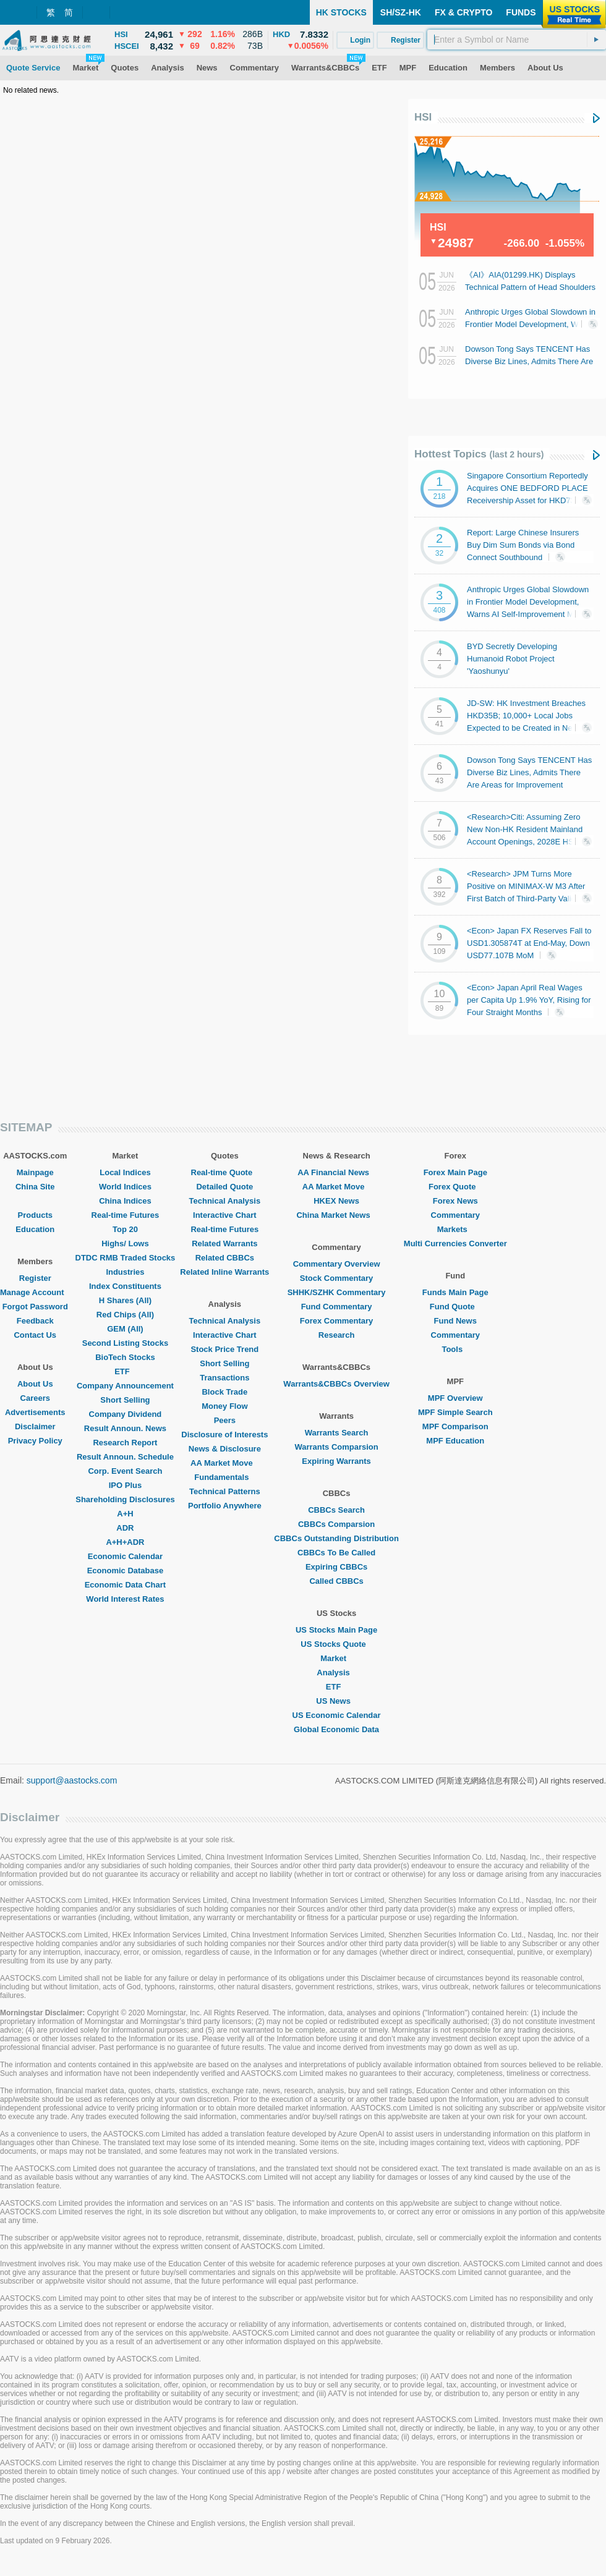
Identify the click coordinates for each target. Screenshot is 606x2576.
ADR (125, 1527)
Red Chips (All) (125, 1314)
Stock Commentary (336, 1278)
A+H (125, 1513)
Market (336, 1658)
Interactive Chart (225, 1215)
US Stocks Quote (336, 1644)
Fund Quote (455, 1306)
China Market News (336, 1215)
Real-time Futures (126, 1215)
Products (35, 1215)
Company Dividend (125, 1414)
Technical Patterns (224, 1491)
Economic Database (125, 1570)
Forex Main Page (455, 1172)
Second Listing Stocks (125, 1343)
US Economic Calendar (336, 1715)
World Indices (125, 1186)
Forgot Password (35, 1306)
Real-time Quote (225, 1172)
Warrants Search (337, 1432)
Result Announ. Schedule (125, 1456)
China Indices (125, 1200)
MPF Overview (455, 1398)
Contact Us (35, 1335)
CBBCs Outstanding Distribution (336, 1538)
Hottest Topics (479, 454)
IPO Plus (125, 1485)
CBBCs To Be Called (336, 1552)
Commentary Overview (336, 1264)
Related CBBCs (224, 1257)
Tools (455, 1349)
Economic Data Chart (125, 1584)
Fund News (455, 1320)
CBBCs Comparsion (336, 1524)
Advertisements (35, 1412)
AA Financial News (336, 1172)
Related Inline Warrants (224, 1272)
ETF (125, 1371)
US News (336, 1701)
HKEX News (336, 1200)
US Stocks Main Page (336, 1629)
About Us (35, 1383)
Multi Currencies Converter (455, 1243)
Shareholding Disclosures (124, 1499)
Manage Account (35, 1292)
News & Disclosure (225, 1448)
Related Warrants (224, 1243)
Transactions (224, 1377)
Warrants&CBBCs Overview (336, 1383)
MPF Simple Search (455, 1412)
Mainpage (35, 1172)
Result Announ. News (125, 1428)
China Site (35, 1186)
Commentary (455, 1215)
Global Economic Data (336, 1729)
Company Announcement (125, 1385)
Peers (225, 1420)
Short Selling (125, 1400)
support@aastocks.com (72, 1780)
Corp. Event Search (125, 1471)
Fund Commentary (336, 1306)
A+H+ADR (125, 1542)
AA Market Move (224, 1463)
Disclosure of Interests (224, 1434)
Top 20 (125, 1229)
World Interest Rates (125, 1599)
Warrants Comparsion (336, 1447)
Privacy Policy (35, 1440)
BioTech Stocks (125, 1357)
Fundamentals (224, 1477)
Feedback (35, 1320)
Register (35, 1278)
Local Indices (125, 1172)
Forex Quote (455, 1186)
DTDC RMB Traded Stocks (125, 1257)
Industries (125, 1272)
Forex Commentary (336, 1320)
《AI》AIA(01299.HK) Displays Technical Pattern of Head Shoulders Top (530, 287)
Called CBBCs (336, 1581)
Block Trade (224, 1391)
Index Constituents (125, 1286)
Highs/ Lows (125, 1243)
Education (34, 1229)
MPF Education (455, 1440)
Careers (35, 1398)
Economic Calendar (125, 1556)
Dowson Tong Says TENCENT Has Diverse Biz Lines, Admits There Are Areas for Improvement (529, 361)
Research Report (125, 1442)
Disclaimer (35, 1426)
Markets (455, 1229)
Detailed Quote (224, 1186)
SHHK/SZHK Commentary (337, 1292)
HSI (423, 117)
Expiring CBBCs (336, 1566)
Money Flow (224, 1406)
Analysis (336, 1672)
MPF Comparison (455, 1426)
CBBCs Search (336, 1510)
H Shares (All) (125, 1300)
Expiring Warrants (336, 1461)
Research (336, 1335)
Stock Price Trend (224, 1349)
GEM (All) (125, 1328)
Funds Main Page (455, 1292)
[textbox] (516, 39)
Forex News (455, 1200)
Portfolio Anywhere (225, 1505)
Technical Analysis (225, 1200)
